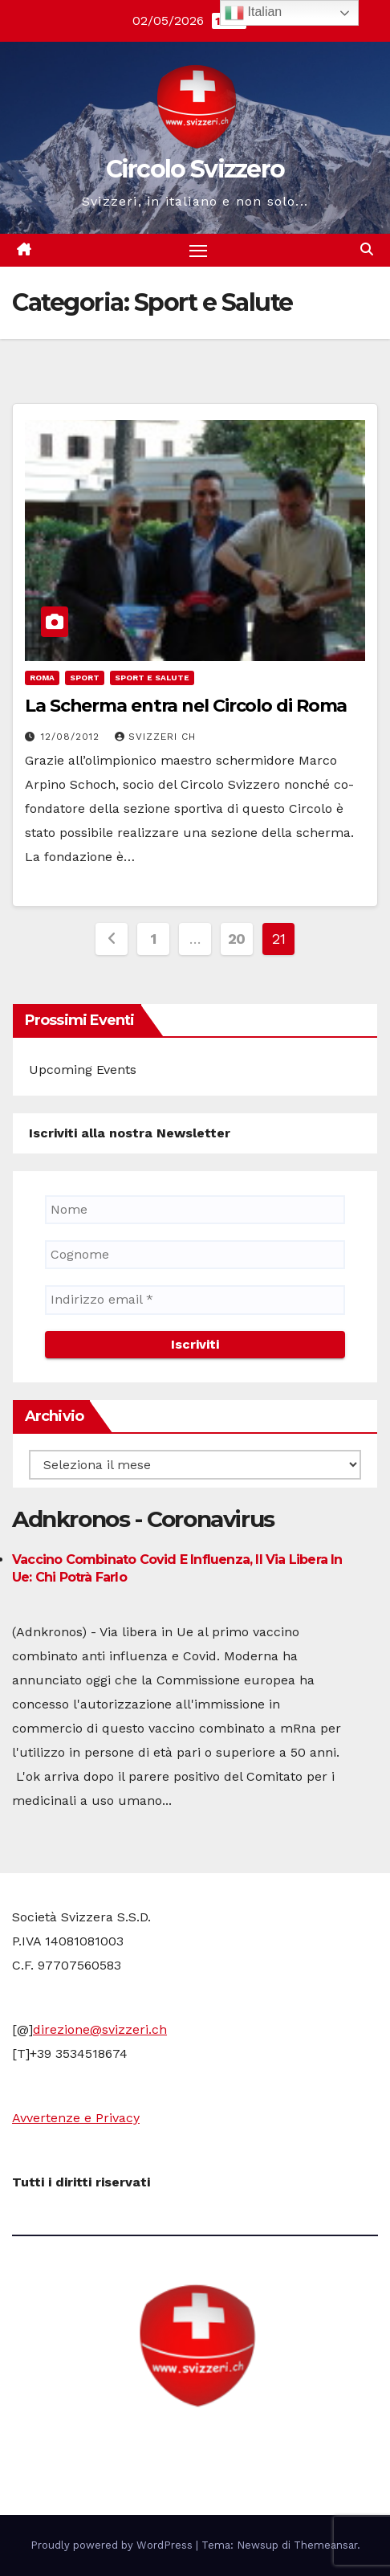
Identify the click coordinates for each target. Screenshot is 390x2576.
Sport (85, 677)
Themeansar (325, 2545)
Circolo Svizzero (195, 169)
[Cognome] (195, 1254)
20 (237, 938)
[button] (366, 249)
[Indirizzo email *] (195, 1299)
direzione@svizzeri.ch (100, 2029)
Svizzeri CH (155, 736)
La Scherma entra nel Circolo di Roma (186, 705)
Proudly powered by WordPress (113, 2545)
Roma (42, 677)
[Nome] (195, 1209)
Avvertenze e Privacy (76, 2117)
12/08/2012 (72, 736)
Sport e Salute (152, 677)
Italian (253, 12)
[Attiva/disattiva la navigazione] (198, 250)
